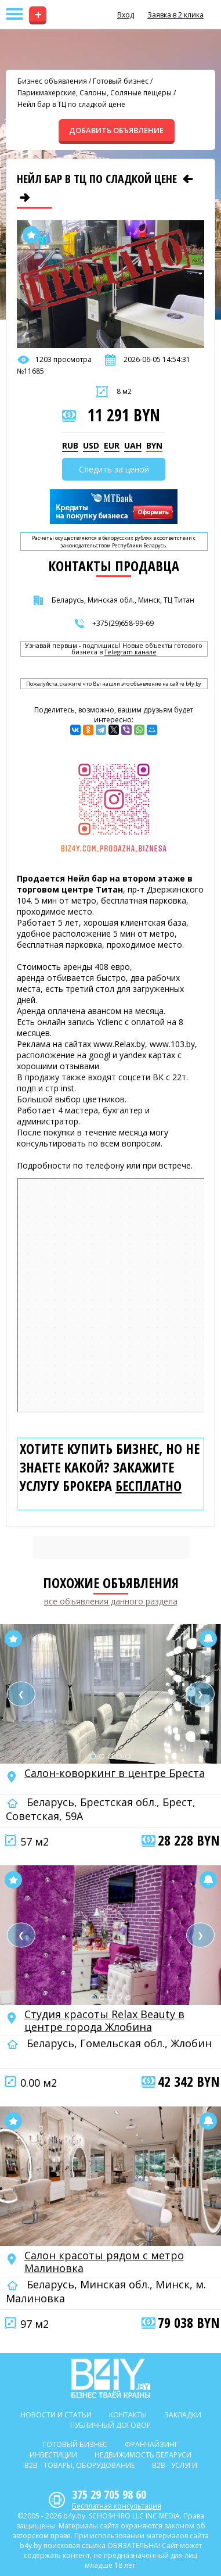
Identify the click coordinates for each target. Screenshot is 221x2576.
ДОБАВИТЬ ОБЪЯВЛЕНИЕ (116, 130)
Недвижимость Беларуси (143, 2455)
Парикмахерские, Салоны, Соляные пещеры (94, 93)
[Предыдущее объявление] (188, 179)
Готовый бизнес (120, 81)
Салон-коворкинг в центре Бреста (114, 1773)
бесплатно (148, 1486)
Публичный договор (110, 2425)
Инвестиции (53, 2455)
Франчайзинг (151, 2444)
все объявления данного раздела (110, 1601)
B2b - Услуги (174, 2465)
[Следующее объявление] (25, 197)
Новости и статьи (56, 2415)
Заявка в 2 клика (175, 15)
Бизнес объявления (52, 81)
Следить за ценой (114, 469)
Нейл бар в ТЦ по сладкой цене (71, 104)
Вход (125, 15)
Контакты (128, 2415)
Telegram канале (130, 652)
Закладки (182, 2415)
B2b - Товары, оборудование (79, 2465)
